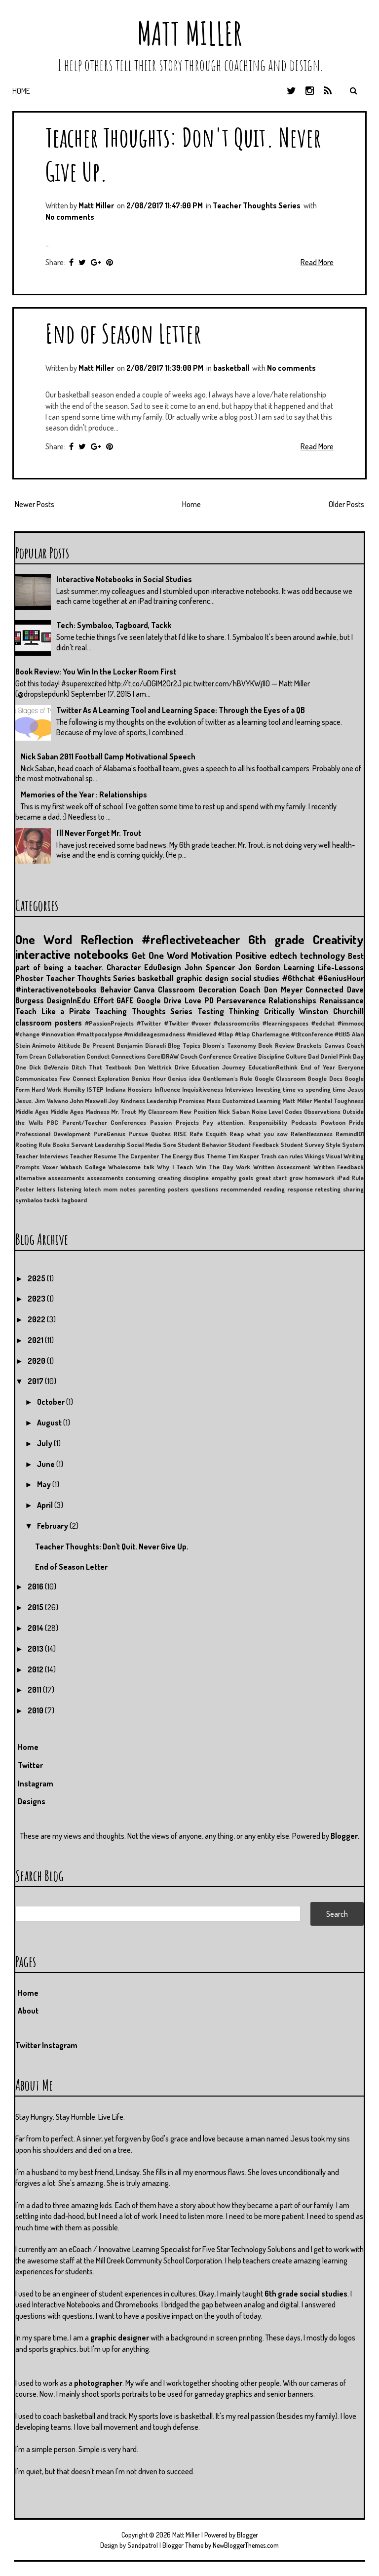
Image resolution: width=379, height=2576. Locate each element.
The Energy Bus (182, 1156)
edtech (283, 955)
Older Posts (346, 504)
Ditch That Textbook (101, 1067)
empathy (223, 1178)
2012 (36, 1669)
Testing (210, 1011)
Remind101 (350, 1134)
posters (178, 1189)
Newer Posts (34, 504)
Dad (313, 1056)
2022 (37, 1319)
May (44, 1484)
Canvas (334, 1045)
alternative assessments (49, 1178)
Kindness (132, 1101)
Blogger (344, 1836)
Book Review (276, 1045)
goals (245, 1178)
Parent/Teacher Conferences (104, 1122)
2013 (36, 1649)
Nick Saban (234, 1111)
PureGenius (109, 1134)
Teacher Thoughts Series (257, 205)
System (353, 1145)
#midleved (201, 1034)
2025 (37, 1278)
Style (333, 1145)
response (300, 1189)
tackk (52, 1200)
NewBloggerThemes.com (246, 2545)
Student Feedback (253, 1145)
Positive (250, 955)
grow (296, 1178)
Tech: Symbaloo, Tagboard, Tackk (113, 625)
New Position (198, 1111)
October (51, 1402)
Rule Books (54, 1145)
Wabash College (83, 1167)
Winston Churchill (331, 1011)
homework (320, 1178)
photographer (98, 2383)
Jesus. (24, 1101)
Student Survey (302, 1145)
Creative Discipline (258, 1056)
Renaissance (341, 1000)
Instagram (35, 1783)
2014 (36, 1628)
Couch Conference (205, 1056)
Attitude (69, 1045)
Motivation (211, 955)
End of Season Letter (123, 333)
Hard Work (46, 1089)
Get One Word (160, 955)
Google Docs (324, 1078)
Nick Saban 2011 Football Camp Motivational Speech (108, 756)
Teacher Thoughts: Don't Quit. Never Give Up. (112, 1546)
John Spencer (210, 967)
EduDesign (162, 967)
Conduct (98, 1056)
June (46, 1464)
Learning (299, 967)
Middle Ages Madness (80, 1111)
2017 (36, 1381)
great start (271, 1178)
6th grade (276, 939)
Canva (144, 989)
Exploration (113, 1078)
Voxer (50, 1167)
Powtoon (333, 1122)
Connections (128, 1056)
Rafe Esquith (208, 1134)
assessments (105, 1178)
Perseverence (241, 1000)
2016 (36, 1586)
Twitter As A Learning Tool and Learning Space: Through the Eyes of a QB (180, 710)
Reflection (106, 939)
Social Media (144, 1145)
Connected (324, 989)
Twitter (30, 1765)
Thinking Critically (261, 1011)
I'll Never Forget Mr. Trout (98, 833)
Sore (169, 1145)
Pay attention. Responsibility (244, 1122)
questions (204, 1189)
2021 (36, 1340)
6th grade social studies (306, 2294)
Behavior (115, 989)
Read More (317, 262)
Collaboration (66, 1056)
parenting (151, 1189)
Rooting (26, 1145)
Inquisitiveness (202, 1089)
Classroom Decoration (197, 989)
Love (193, 1000)
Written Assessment (282, 1167)
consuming (140, 1178)
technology (322, 955)
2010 (36, 1710)
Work (243, 1167)
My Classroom (158, 1111)
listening (69, 1189)
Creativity (338, 939)
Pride (356, 1122)
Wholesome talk (131, 1167)
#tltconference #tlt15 (320, 1034)
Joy (113, 1101)
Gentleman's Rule (227, 1078)
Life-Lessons (341, 967)
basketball (231, 368)
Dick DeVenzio (49, 1067)
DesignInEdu (68, 1000)
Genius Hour (148, 1078)
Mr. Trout (123, 1111)
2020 (37, 1361)
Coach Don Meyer (270, 989)
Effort (103, 1000)
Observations (322, 1111)
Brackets (309, 1045)
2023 (37, 1299)
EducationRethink (273, 1067)
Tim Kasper (243, 1156)
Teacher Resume (93, 1156)
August (50, 1422)
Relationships (292, 1000)
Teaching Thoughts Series (143, 1011)
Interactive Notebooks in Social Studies (124, 579)
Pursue (138, 1134)
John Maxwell (88, 1101)
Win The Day (214, 1167)
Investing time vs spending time (300, 1089)
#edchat (323, 1023)
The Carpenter (138, 1156)
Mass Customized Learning (244, 1101)
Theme (216, 1156)
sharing (353, 1189)
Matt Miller (189, 33)
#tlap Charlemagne (262, 1034)
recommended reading (253, 1189)
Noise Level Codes (277, 1111)
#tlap (225, 1034)
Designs (31, 1801)
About (28, 2011)
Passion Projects (174, 1122)
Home (21, 91)
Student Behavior (202, 1145)
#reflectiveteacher (191, 939)
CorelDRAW (163, 1056)
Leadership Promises (176, 1101)
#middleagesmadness (154, 1034)
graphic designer (119, 2337)
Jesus (355, 1089)
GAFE (125, 1000)
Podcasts (304, 1122)
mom (110, 1189)
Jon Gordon (259, 967)
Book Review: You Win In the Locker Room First (95, 671)
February (53, 1526)
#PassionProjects (109, 1023)
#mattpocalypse (99, 1034)
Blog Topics (184, 1045)
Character (124, 967)
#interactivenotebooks (56, 989)
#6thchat (298, 978)
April (45, 1505)
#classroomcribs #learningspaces (261, 1023)
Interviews (239, 1089)
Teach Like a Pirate (52, 1011)
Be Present (98, 1045)
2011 (35, 1690)
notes (128, 1189)
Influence (167, 1089)
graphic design (202, 978)
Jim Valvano (51, 1101)
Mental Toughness (338, 1101)
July (45, 1443)
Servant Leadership (98, 1145)
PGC (52, 1122)
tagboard (74, 1200)
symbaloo (28, 1200)
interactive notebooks (71, 954)
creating (169, 1178)
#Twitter (149, 1023)
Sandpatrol (142, 2545)
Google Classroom (280, 1078)
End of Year (318, 1067)
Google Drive (159, 1000)
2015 (36, 1607)
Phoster (29, 978)
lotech (92, 1189)
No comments (69, 217)
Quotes (161, 1134)
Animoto (43, 1045)
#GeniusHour (340, 978)
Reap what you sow (258, 1134)
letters (46, 1189)
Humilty (74, 1089)
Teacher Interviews (41, 1156)
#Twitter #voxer (187, 1023)
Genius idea (184, 1078)
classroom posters (48, 1023)
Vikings (314, 1156)
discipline (196, 1178)
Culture (296, 1056)
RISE (180, 1134)
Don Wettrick (153, 1067)
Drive (182, 1067)
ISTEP (95, 1089)
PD (209, 1000)
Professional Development (52, 1134)
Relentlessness (312, 1134)
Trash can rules (282, 1156)
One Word (43, 939)
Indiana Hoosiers (129, 1089)
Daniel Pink (335, 1056)
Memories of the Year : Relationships (84, 794)
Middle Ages (31, 1111)
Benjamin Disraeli (140, 1045)
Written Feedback (338, 1167)
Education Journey (218, 1067)
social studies (255, 978)
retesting (328, 1189)
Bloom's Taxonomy (229, 1045)
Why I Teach (175, 1167)
